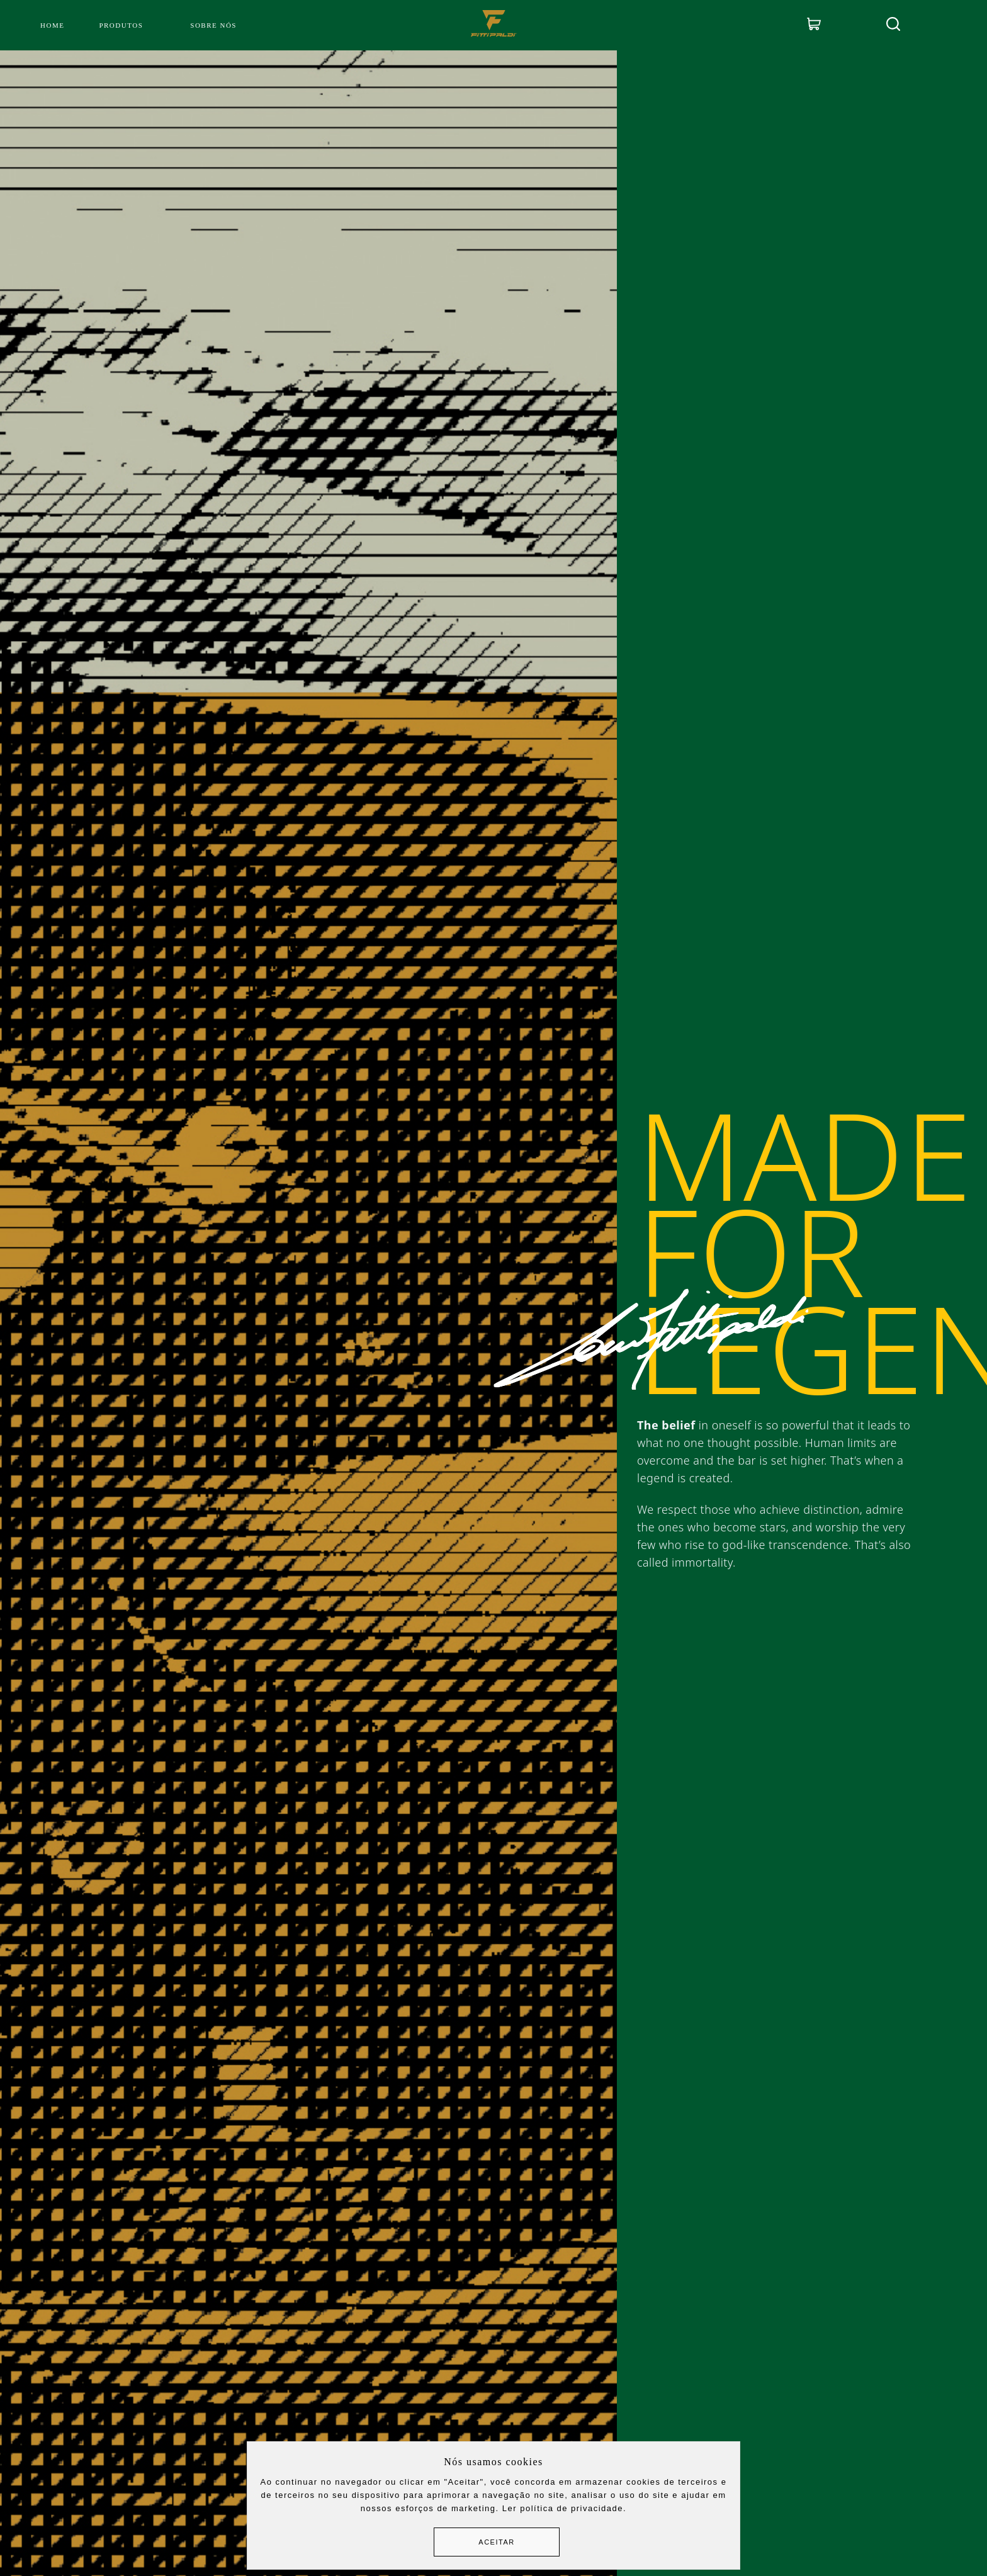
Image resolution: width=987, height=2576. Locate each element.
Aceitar (496, 2542)
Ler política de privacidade (562, 2507)
